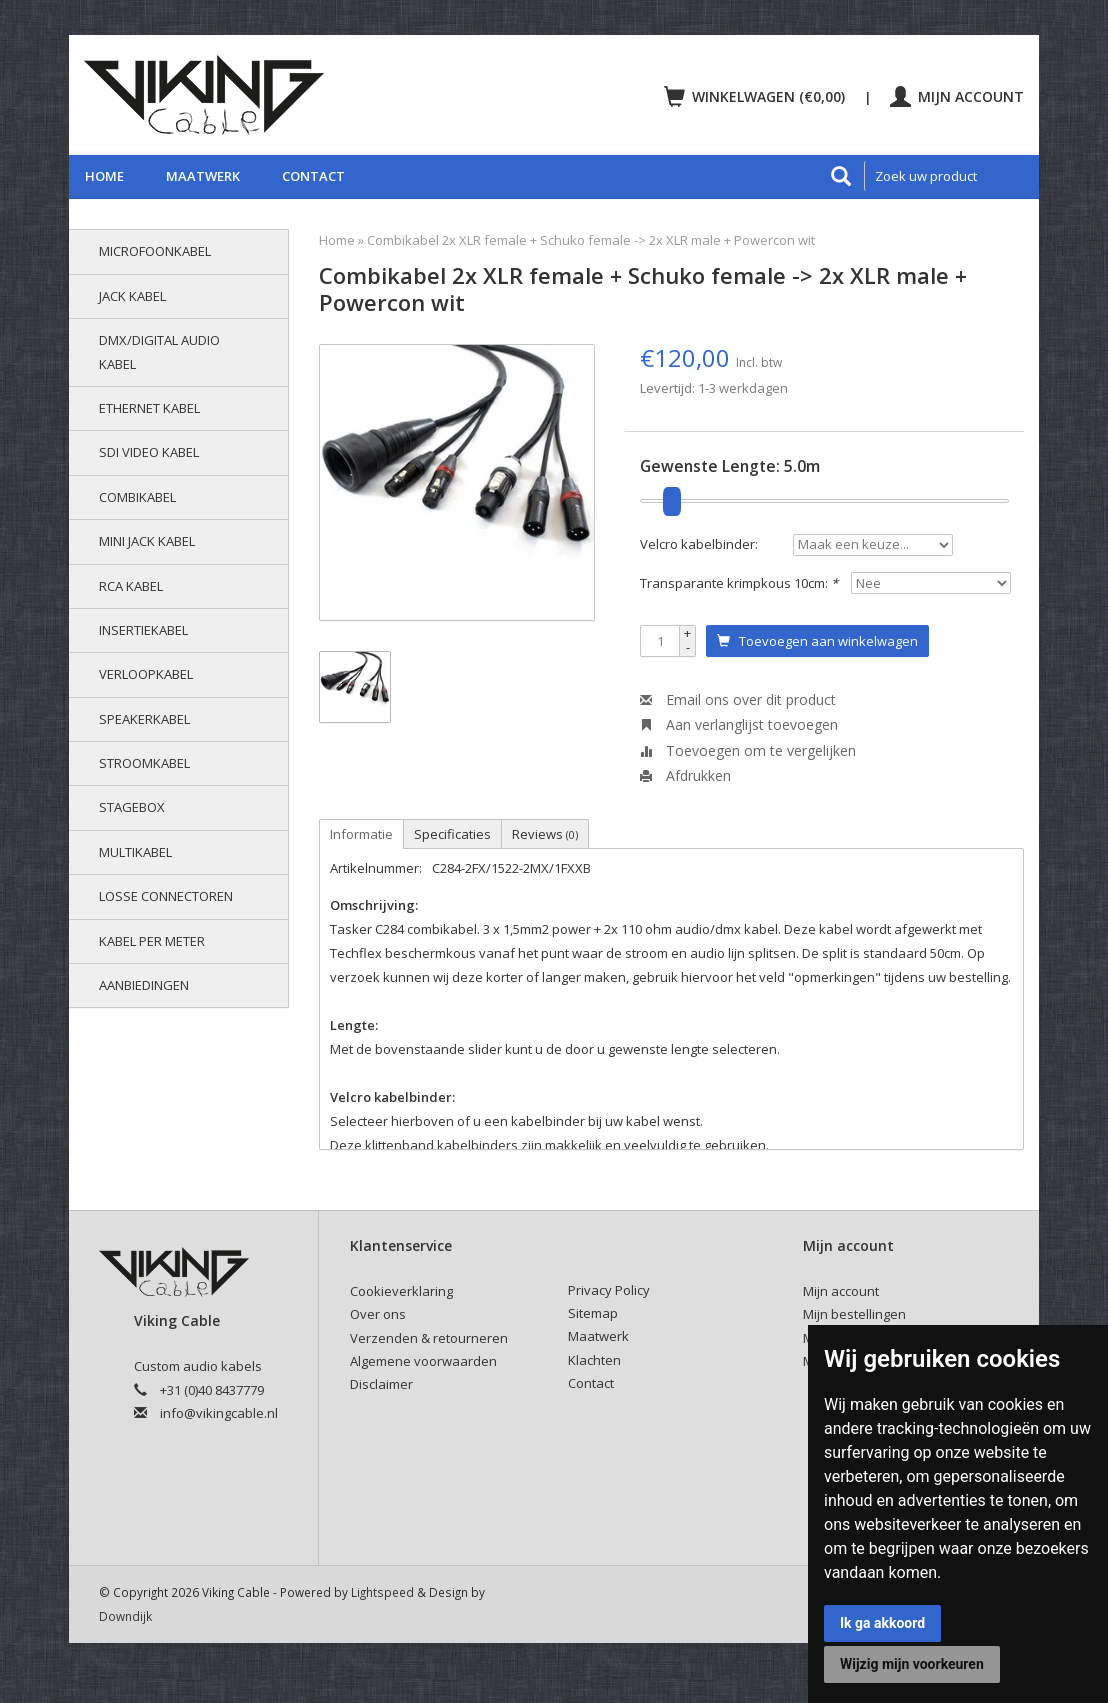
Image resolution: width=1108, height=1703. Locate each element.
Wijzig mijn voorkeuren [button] (912, 1664)
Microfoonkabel (155, 251)
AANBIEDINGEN (144, 985)
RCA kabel (131, 586)
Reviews (545, 834)
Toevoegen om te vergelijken (748, 750)
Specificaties (452, 834)
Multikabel (135, 852)
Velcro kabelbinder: (699, 544)
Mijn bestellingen (854, 1314)
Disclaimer (381, 1384)
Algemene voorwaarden (423, 1361)
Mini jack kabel (147, 541)
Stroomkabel (144, 763)
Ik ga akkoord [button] (882, 1623)
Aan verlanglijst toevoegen (739, 724)
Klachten (594, 1360)
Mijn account (957, 96)
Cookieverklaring (401, 1291)
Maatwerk (203, 176)
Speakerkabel (144, 719)
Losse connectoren (166, 896)
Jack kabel (132, 296)
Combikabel (137, 497)
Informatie (361, 834)
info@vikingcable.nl (219, 1413)
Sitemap (593, 1313)
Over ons (378, 1314)
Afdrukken (685, 775)
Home (104, 176)
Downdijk (125, 1616)
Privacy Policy (609, 1290)
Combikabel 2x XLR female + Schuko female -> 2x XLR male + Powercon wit (591, 240)
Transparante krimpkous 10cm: (739, 583)
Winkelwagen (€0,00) (756, 96)
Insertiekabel (143, 630)
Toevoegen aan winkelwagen (817, 641)
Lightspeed (382, 1592)
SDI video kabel (149, 452)
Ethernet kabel (149, 408)
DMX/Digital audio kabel (159, 351)
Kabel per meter (152, 941)
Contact (313, 176)
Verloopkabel (146, 674)
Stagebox (132, 807)
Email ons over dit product (738, 699)
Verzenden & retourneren (429, 1338)
